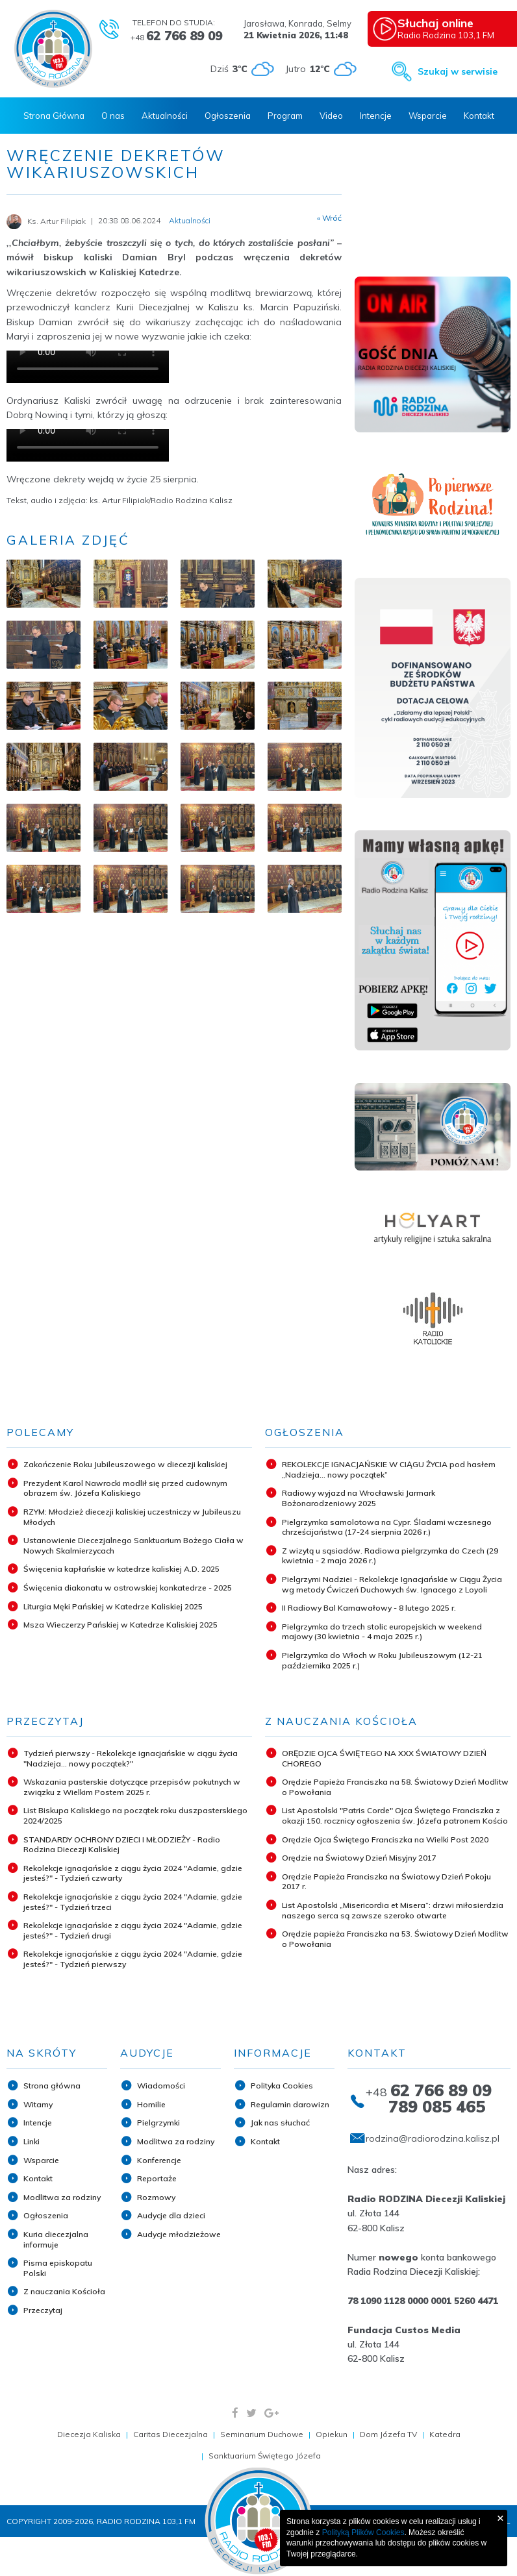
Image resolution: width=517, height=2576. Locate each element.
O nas (113, 115)
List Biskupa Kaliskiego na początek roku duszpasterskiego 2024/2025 (135, 1815)
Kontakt (479, 115)
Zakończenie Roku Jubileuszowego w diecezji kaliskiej (125, 1464)
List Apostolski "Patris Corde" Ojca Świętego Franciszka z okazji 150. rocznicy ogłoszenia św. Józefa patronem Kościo (395, 1815)
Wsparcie (428, 115)
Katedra (444, 2434)
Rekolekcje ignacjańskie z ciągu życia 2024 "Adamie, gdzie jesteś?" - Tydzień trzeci (132, 1902)
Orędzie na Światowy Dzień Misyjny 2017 (359, 1858)
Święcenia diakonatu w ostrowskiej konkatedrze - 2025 (127, 1587)
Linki (31, 2141)
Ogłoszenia (228, 115)
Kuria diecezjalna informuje (55, 2239)
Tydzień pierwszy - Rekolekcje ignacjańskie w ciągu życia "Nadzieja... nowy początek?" (130, 1758)
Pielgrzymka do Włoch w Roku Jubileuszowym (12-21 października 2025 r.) (382, 1660)
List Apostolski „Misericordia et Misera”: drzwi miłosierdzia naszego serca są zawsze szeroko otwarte (392, 1910)
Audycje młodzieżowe (179, 2234)
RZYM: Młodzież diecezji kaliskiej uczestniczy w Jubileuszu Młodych (132, 1517)
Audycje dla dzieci (171, 2215)
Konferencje (159, 2160)
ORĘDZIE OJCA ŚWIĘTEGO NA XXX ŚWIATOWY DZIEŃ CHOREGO (384, 1758)
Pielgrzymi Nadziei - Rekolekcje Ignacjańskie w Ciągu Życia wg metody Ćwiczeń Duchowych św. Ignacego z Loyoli (392, 1584)
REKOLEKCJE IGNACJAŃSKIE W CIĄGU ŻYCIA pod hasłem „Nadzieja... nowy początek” (389, 1469)
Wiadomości (161, 2085)
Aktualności (165, 115)
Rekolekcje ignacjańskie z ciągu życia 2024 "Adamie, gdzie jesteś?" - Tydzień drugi (132, 1930)
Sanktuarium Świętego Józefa (264, 2455)
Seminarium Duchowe (261, 2434)
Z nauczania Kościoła (64, 2291)
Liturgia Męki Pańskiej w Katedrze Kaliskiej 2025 (113, 1606)
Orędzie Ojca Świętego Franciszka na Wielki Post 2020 (385, 1839)
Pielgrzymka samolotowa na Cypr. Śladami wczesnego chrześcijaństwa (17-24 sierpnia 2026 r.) (387, 1527)
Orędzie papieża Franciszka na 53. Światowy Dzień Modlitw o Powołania (395, 1939)
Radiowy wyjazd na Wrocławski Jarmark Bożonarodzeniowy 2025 (358, 1498)
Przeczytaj (42, 2310)
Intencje (376, 115)
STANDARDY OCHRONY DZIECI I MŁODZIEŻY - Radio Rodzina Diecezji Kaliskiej (121, 1845)
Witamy (38, 2104)
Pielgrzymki (158, 2122)
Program (285, 115)
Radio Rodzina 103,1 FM (453, 28)
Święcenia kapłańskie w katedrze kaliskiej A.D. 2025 (121, 1569)
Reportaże (157, 2178)
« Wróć (329, 218)
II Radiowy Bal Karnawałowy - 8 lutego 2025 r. (369, 1608)
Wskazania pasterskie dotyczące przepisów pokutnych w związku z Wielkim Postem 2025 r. (131, 1787)
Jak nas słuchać (280, 2122)
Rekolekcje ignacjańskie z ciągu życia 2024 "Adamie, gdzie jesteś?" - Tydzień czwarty (132, 1873)
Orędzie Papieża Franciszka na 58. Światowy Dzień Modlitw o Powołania (395, 1787)
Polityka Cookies (282, 2085)
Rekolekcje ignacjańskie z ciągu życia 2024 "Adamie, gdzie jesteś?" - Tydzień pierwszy (132, 1959)
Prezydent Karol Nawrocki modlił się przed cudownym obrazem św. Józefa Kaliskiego (125, 1488)
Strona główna (52, 2085)
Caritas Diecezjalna (170, 2434)
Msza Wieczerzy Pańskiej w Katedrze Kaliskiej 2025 (120, 1624)
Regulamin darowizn (290, 2104)
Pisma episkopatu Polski (57, 2268)
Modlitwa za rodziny (62, 2197)
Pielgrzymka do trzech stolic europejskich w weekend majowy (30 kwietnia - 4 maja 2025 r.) (382, 1632)
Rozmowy (156, 2197)
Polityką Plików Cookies (363, 2532)
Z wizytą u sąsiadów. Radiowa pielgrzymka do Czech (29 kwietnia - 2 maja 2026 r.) (390, 1556)
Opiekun (331, 2434)
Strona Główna (53, 115)
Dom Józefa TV (388, 2434)
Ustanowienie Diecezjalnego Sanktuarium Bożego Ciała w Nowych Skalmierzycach (133, 1545)
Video (331, 115)
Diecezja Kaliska (89, 2434)
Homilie (151, 2104)
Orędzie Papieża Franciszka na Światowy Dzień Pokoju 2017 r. (386, 1882)
